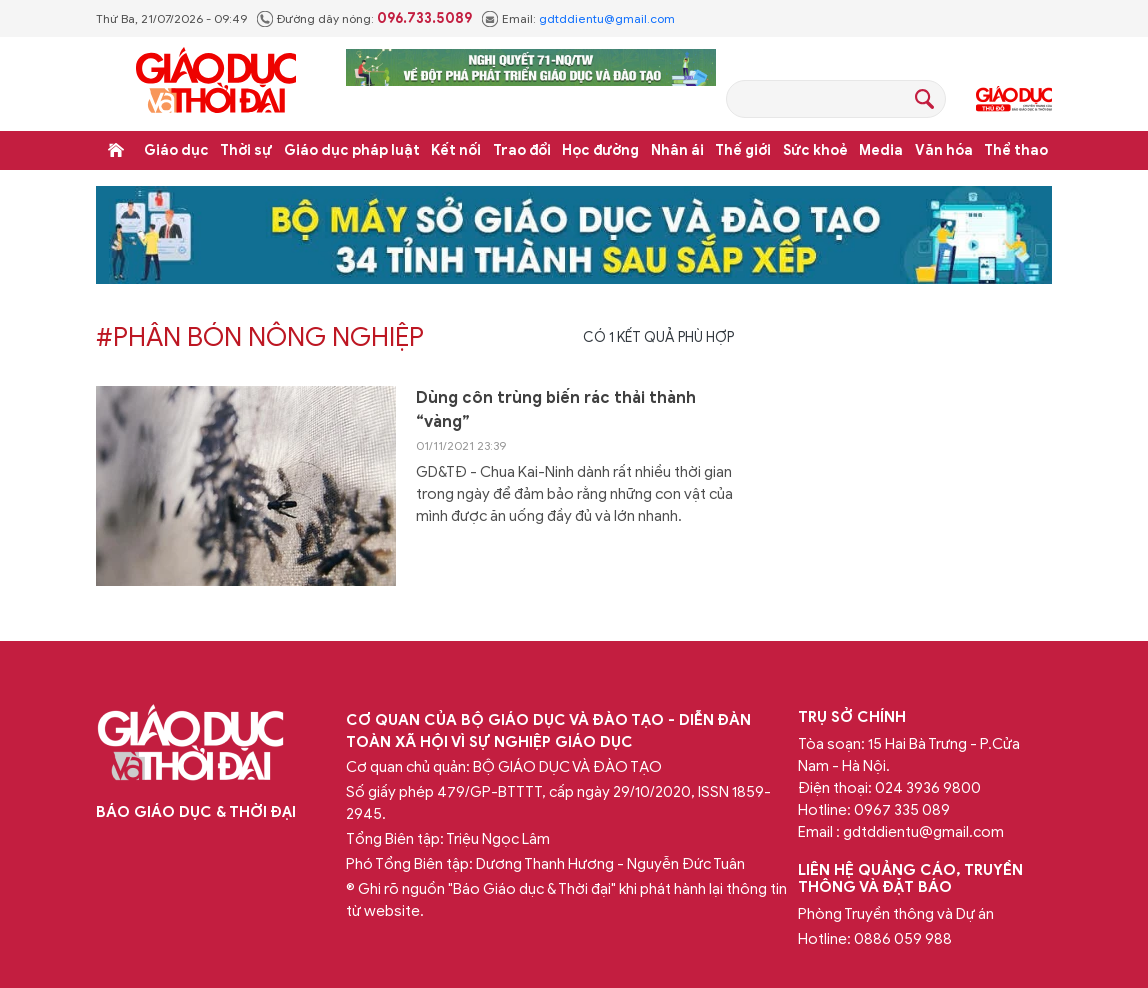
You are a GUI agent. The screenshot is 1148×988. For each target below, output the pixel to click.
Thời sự (246, 150)
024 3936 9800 (928, 788)
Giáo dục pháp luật (352, 150)
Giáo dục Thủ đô (1014, 99)
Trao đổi (522, 150)
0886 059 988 (903, 939)
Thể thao (1016, 150)
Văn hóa (944, 150)
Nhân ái (677, 150)
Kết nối (456, 150)
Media (881, 150)
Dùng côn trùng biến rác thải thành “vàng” (556, 410)
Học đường (600, 150)
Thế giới (743, 150)
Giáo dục (176, 150)
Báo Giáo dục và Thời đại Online (216, 83)
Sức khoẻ (815, 150)
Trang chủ (116, 150)
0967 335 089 (902, 810)
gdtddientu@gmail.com (607, 18)
